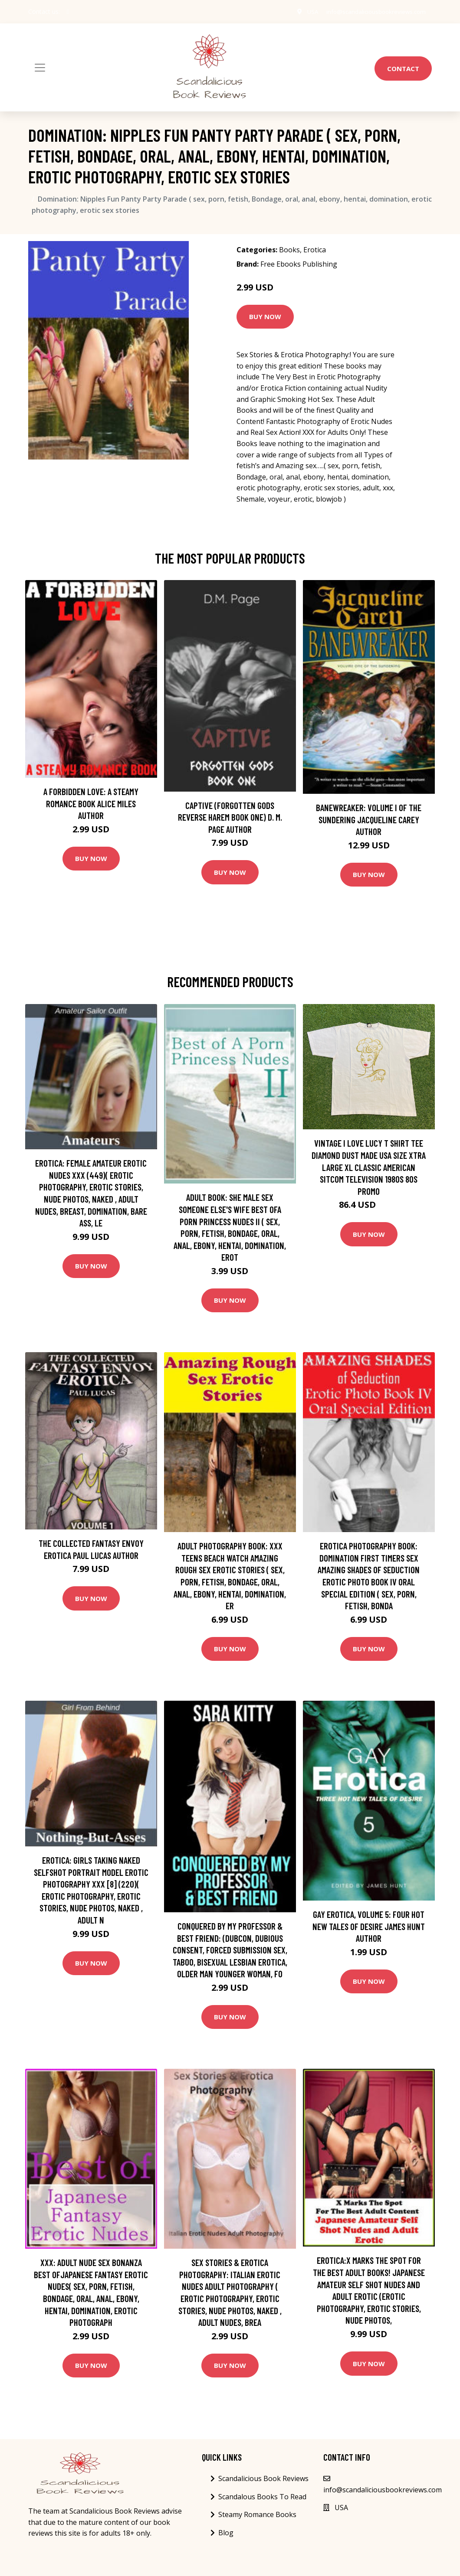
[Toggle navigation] (40, 67)
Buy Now (265, 316)
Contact (403, 68)
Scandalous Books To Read (262, 2496)
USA (307, 11)
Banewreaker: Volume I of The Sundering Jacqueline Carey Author (368, 819)
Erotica (314, 249)
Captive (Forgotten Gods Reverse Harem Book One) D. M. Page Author (230, 817)
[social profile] (67, 11)
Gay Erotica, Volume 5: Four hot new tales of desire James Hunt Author (368, 1926)
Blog (225, 2532)
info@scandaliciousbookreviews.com (373, 11)
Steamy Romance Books (257, 2514)
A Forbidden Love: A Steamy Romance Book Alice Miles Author (90, 803)
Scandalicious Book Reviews (263, 2478)
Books (289, 249)
